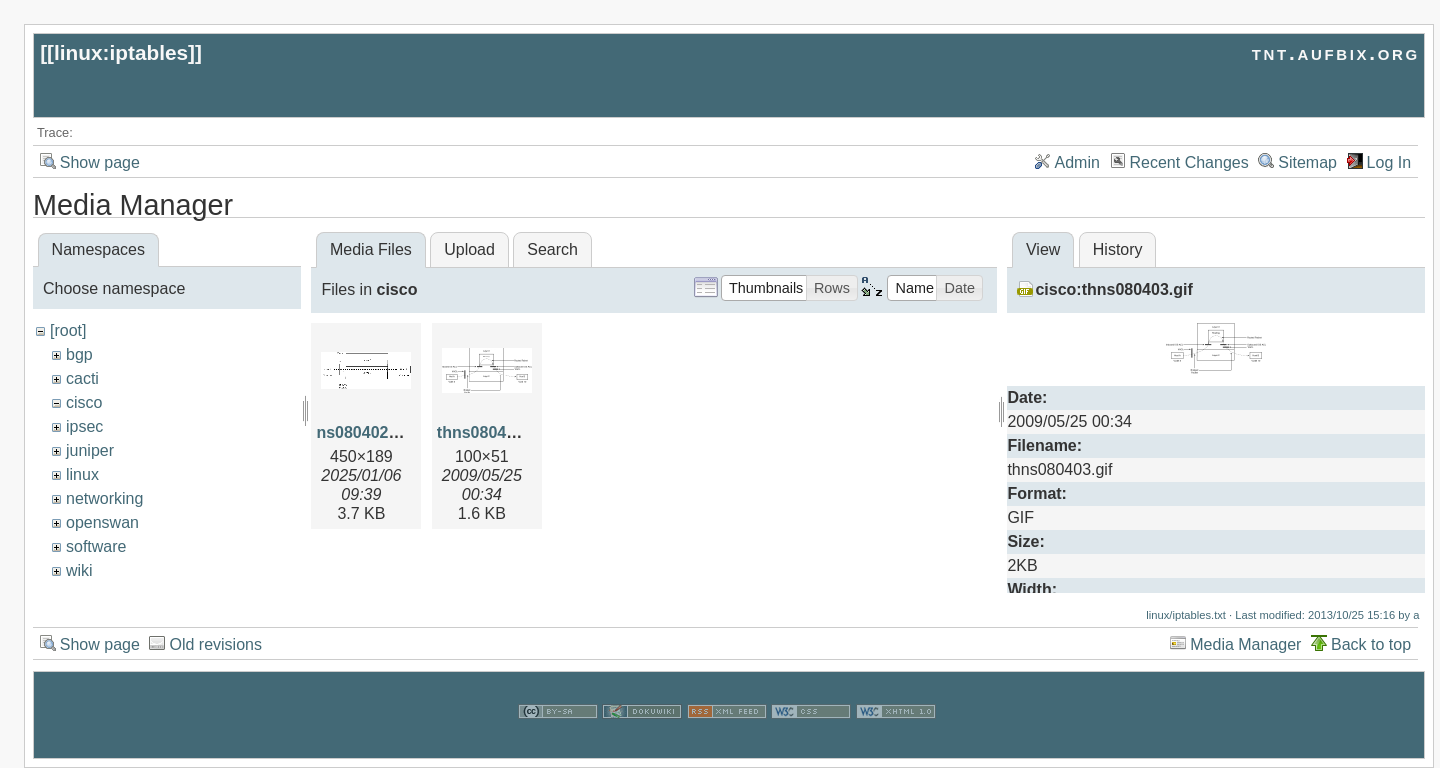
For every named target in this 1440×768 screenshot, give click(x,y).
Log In (1389, 162)
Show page (100, 162)
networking (104, 498)
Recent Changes (1189, 162)
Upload (469, 249)
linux (82, 474)
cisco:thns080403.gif (1113, 289)
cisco (84, 402)
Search (552, 249)
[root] (68, 330)
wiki (79, 570)
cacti (82, 378)
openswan (102, 522)
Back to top (1371, 644)
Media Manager (1245, 644)
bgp (79, 354)
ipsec (84, 426)
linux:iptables (121, 52)
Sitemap (1307, 162)
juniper (90, 450)
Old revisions (215, 644)
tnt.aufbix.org (1336, 52)
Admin (1077, 162)
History (1118, 249)
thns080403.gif (492, 432)
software (96, 546)
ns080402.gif (364, 432)
